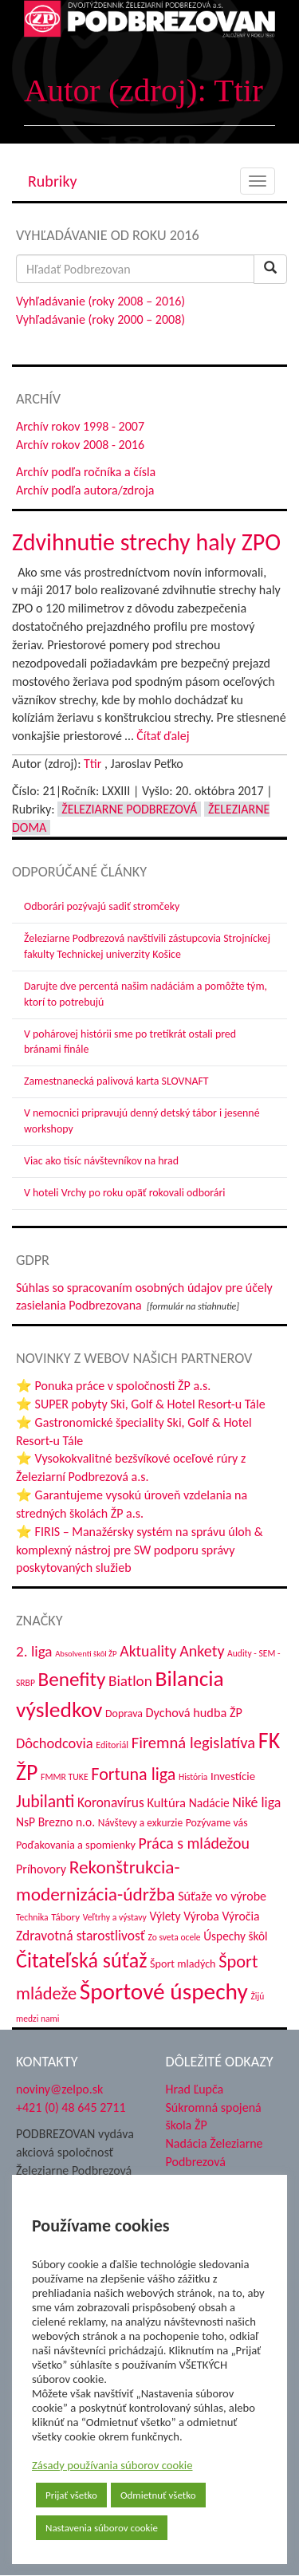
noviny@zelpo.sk (59, 2089)
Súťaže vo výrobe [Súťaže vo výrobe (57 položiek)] (222, 1896)
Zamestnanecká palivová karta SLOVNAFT (116, 1081)
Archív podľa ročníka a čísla (85, 471)
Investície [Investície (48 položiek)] (232, 1776)
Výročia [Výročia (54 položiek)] (240, 1916)
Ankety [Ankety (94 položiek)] (201, 1650)
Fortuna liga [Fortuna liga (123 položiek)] (133, 1774)
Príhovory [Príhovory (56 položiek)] (41, 1869)
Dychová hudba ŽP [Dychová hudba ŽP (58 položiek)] (194, 1712)
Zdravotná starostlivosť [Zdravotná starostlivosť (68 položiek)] (80, 1935)
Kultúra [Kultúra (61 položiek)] (166, 1802)
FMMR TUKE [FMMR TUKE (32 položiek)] (65, 1776)
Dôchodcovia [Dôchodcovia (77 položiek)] (54, 1743)
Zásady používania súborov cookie (112, 2465)
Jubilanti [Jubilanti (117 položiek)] (45, 1801)
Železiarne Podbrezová (129, 809)
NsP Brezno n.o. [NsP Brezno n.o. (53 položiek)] (55, 1822)
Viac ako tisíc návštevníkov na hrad (101, 1161)
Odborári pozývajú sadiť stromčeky (101, 906)
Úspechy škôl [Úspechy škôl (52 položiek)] (235, 1936)
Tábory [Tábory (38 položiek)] (65, 1917)
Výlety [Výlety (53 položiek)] (165, 1916)
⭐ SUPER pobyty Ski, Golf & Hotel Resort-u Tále (141, 1404)
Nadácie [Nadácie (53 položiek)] (209, 1802)
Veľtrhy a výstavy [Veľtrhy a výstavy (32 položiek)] (115, 1917)
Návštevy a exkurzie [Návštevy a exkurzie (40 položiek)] (140, 1823)
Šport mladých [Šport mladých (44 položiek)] (182, 1964)
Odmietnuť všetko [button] (158, 2495)
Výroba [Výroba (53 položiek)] (201, 1916)
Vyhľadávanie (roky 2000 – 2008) (100, 319)
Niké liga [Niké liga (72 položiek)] (256, 1802)
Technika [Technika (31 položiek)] (32, 1917)
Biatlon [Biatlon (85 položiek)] (130, 1681)
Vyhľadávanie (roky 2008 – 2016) (100, 301)
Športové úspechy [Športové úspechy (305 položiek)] (164, 1991)
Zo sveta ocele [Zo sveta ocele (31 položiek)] (174, 1937)
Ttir (92, 763)
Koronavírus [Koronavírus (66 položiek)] (110, 1802)
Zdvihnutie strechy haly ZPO (146, 542)
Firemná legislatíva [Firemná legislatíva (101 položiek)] (194, 1742)
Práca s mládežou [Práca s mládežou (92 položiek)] (194, 1843)
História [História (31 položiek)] (193, 1776)
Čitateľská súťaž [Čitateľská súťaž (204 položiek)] (81, 1960)
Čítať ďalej (162, 735)
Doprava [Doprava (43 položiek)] (124, 1713)
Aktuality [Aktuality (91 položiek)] (148, 1650)
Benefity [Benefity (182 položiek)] (71, 1679)
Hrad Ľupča (195, 2089)
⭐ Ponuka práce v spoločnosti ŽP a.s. (113, 1385)
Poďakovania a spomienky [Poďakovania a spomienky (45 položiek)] (76, 1844)
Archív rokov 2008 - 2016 (80, 444)
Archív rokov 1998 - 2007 (80, 426)
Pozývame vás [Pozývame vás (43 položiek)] (217, 1823)
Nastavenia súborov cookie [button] (101, 2528)
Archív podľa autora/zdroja (85, 490)
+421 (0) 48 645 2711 (71, 2107)
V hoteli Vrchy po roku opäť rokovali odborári (125, 1192)
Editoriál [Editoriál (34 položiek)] (112, 1745)
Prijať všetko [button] (71, 2495)
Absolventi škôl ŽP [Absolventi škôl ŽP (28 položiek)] (85, 1653)
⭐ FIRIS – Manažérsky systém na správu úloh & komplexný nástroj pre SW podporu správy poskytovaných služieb (139, 1550)
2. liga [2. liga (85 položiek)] (34, 1651)
